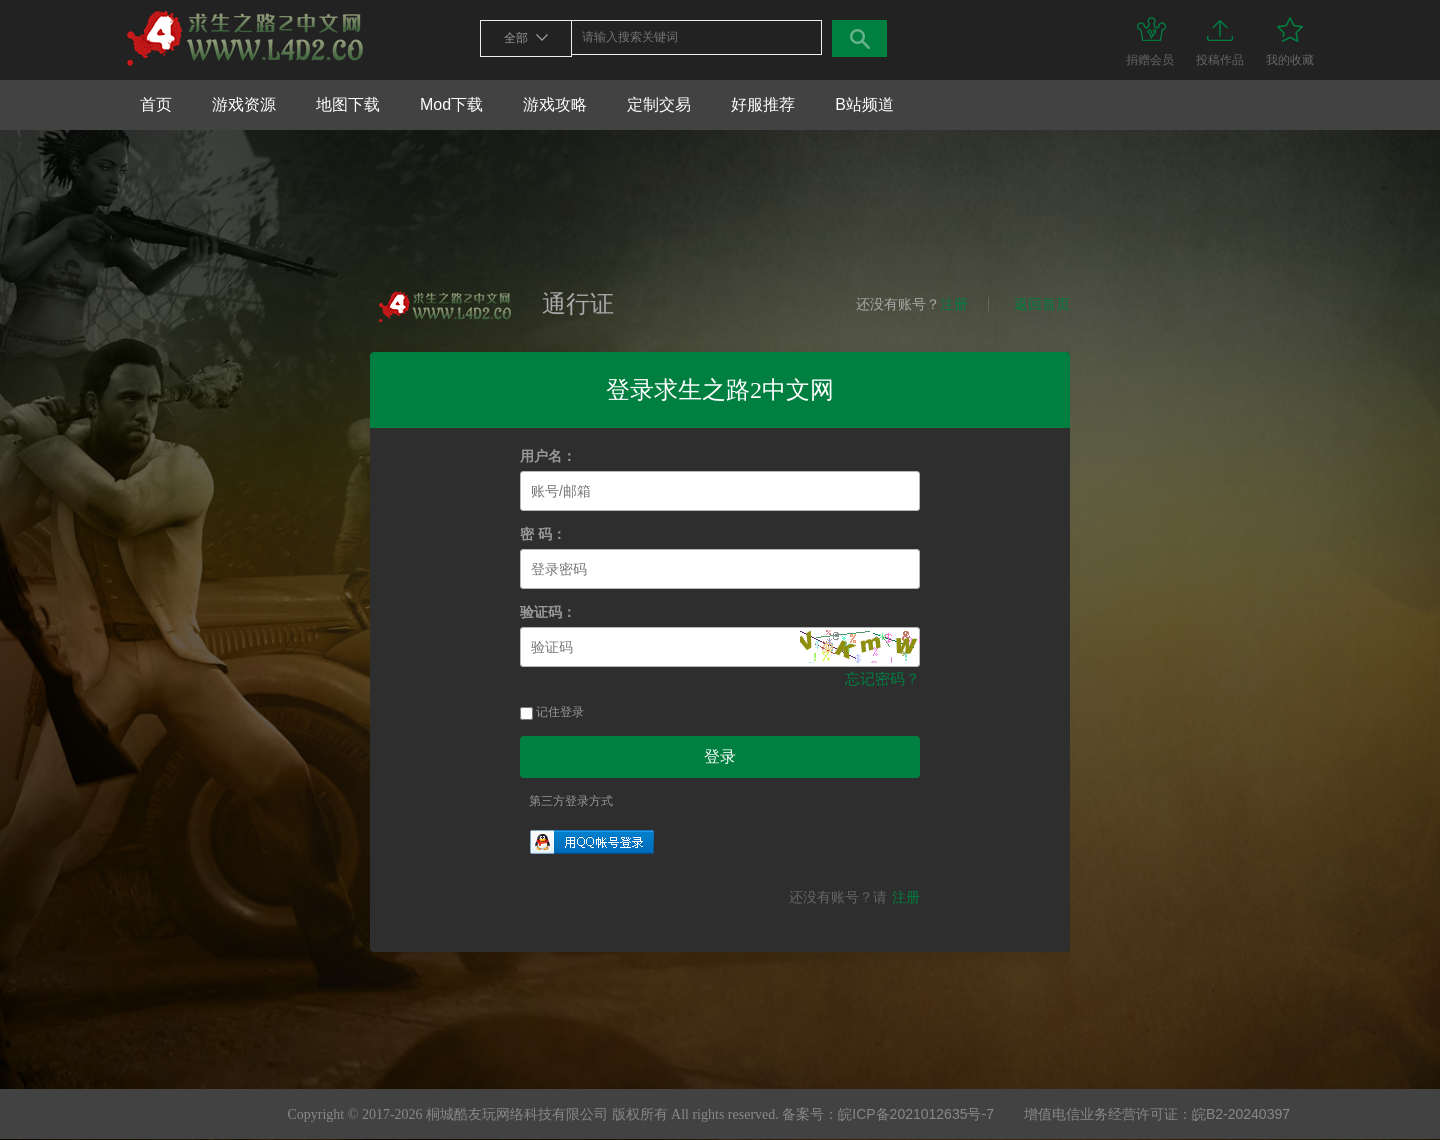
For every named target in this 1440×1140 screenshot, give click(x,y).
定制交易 (659, 104)
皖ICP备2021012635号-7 (916, 1114)
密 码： (543, 534)
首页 (156, 104)
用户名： (548, 456)
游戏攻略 (555, 104)
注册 (954, 304)
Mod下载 (451, 104)
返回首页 (1042, 304)
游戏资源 (244, 104)
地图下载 (348, 104)
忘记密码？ (882, 678)
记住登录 (552, 712)
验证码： (548, 612)
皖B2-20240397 (1241, 1114)
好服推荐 (763, 104)
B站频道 (864, 104)
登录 (720, 756)
